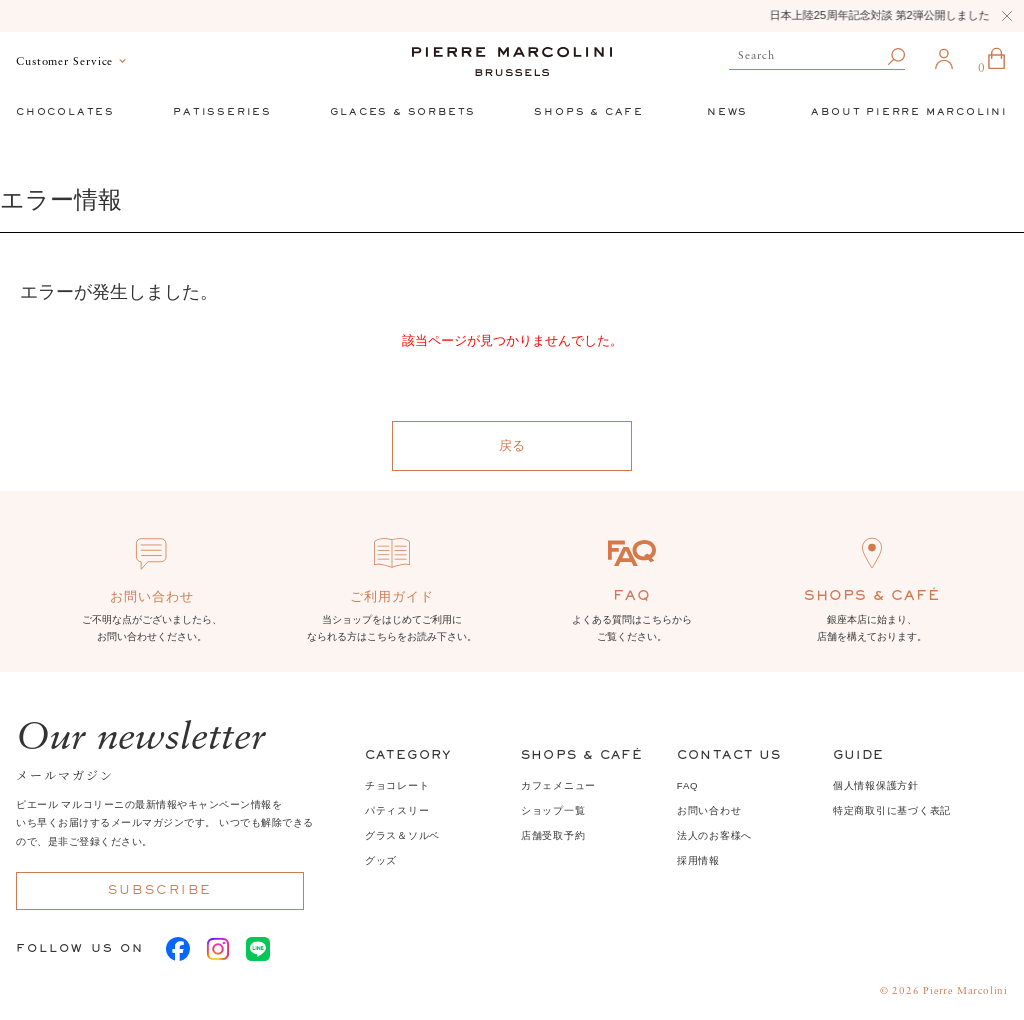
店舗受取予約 (553, 835)
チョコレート (397, 785)
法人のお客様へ (714, 835)
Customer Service (64, 62)
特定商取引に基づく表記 (892, 810)
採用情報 (698, 860)
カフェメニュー (558, 785)
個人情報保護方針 (876, 785)
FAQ (688, 785)
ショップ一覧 (553, 810)
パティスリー (397, 810)
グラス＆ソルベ (402, 835)
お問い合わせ (709, 810)
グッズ (381, 860)
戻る (512, 445)
